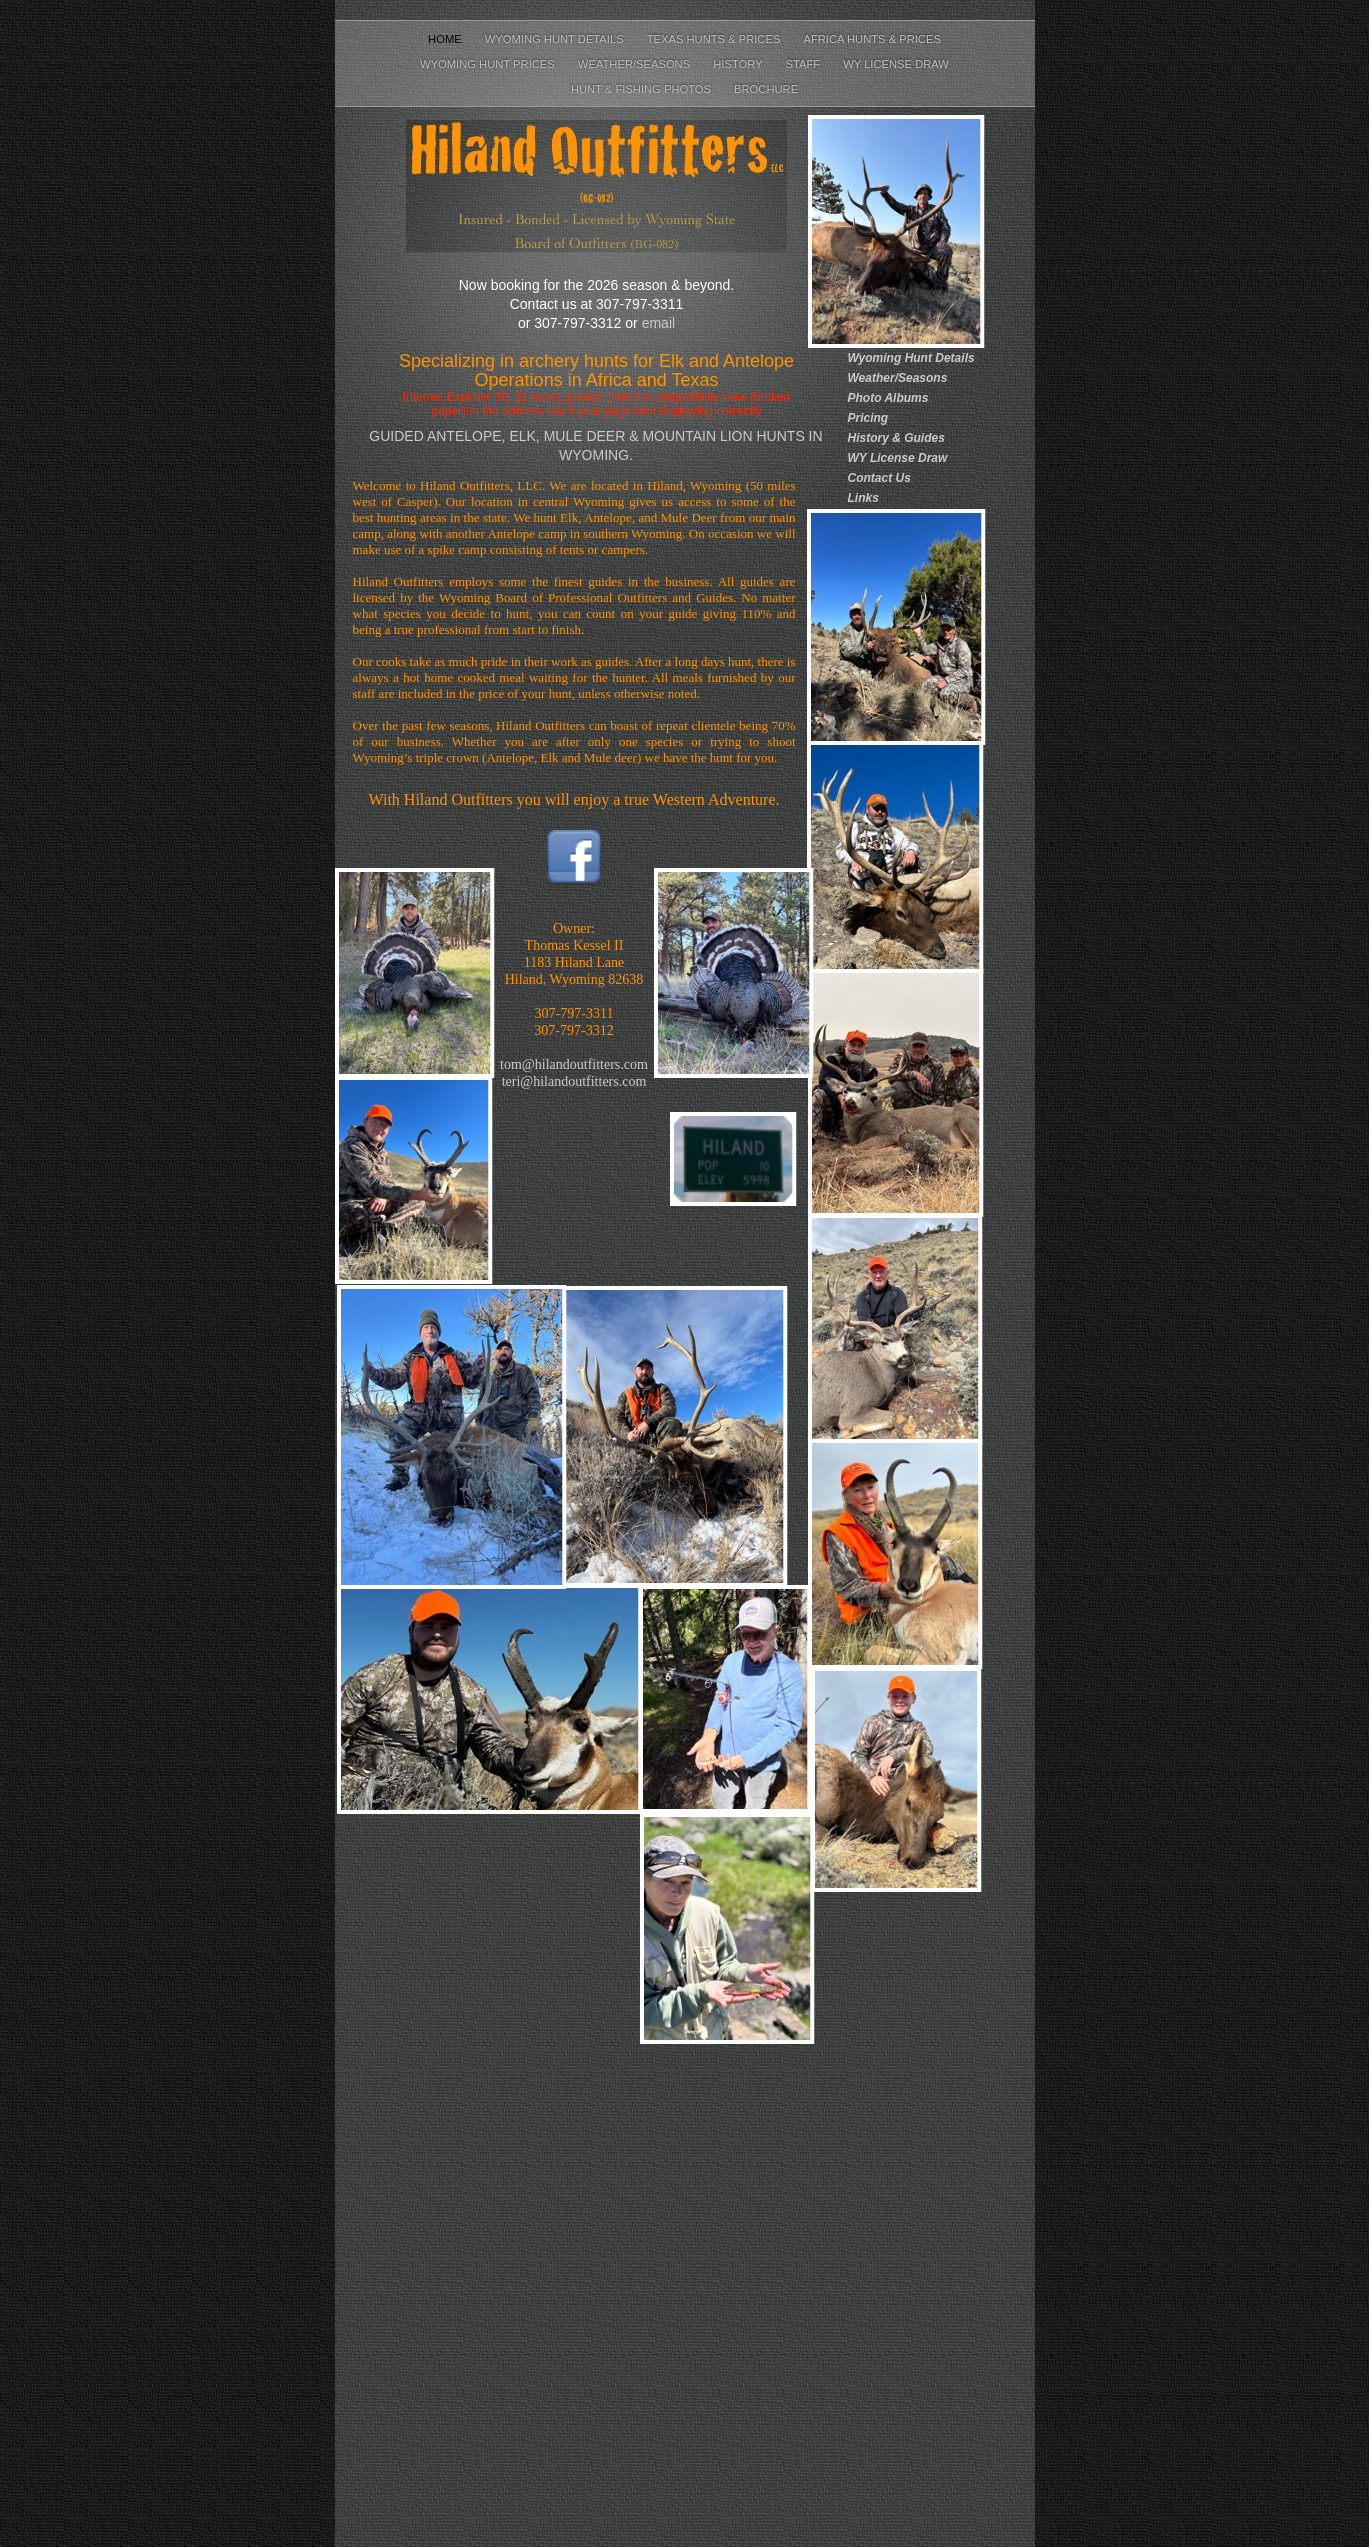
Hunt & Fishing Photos (642, 89)
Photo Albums (888, 398)
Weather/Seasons (635, 64)
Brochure (766, 89)
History (739, 64)
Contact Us (879, 478)
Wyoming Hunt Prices (489, 64)
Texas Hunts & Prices (715, 39)
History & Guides (896, 438)
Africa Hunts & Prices (871, 39)
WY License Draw (896, 64)
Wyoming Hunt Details (556, 39)
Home (446, 39)
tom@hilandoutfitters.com (574, 1064)
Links (863, 498)
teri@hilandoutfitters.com (574, 1081)
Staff (805, 64)
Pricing (868, 418)
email (658, 323)
